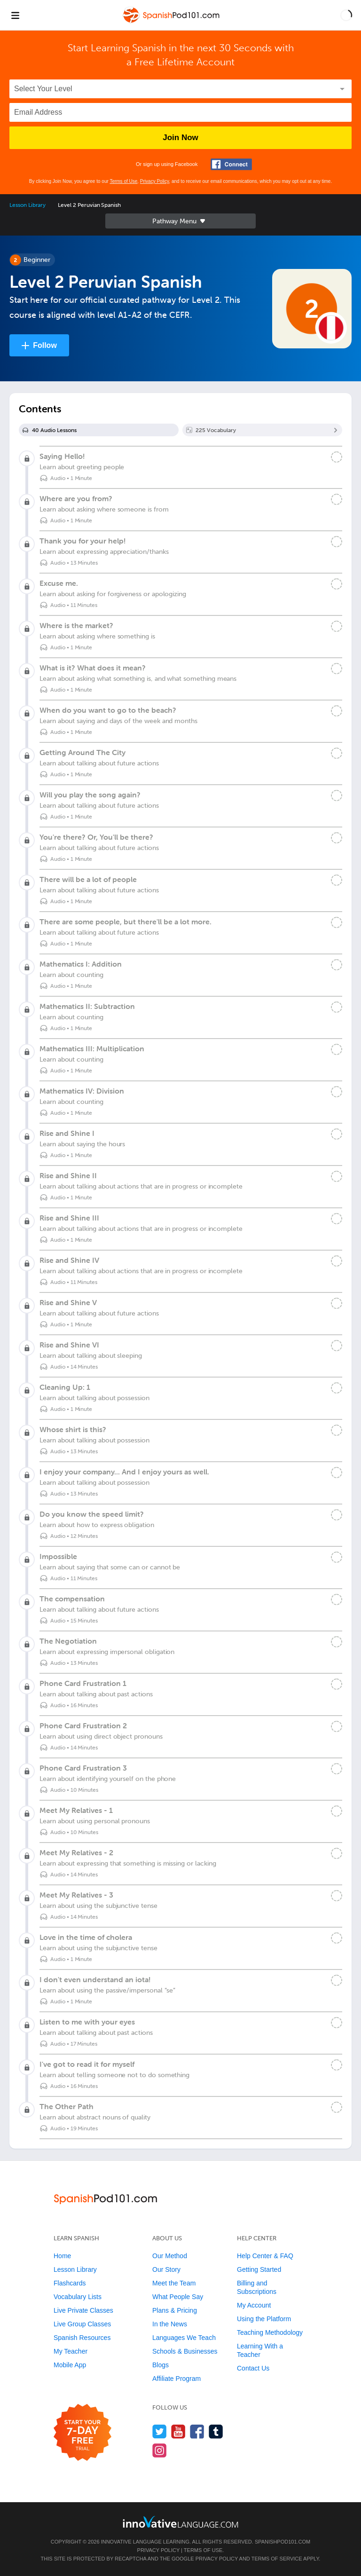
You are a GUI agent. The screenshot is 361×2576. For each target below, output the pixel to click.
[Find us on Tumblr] (216, 2431)
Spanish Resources (82, 2337)
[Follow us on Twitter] (159, 2431)
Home (62, 2256)
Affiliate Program (176, 2378)
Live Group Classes (82, 2324)
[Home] (172, 22)
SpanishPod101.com (282, 2541)
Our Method (169, 2256)
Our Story (166, 2269)
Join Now (180, 137)
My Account (254, 2305)
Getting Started (259, 2269)
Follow (45, 345)
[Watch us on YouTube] (178, 2431)
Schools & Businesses (185, 2351)
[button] (346, 15)
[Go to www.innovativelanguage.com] (180, 2521)
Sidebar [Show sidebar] (180, 220)
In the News (169, 2324)
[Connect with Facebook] (231, 164)
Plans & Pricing (174, 2310)
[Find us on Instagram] (159, 2450)
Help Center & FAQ (265, 2256)
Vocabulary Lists (78, 2296)
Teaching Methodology (270, 2332)
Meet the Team (174, 2283)
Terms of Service (276, 2558)
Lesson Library (27, 205)
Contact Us (253, 2368)
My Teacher (70, 2351)
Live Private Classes (83, 2310)
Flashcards (70, 2283)
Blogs (160, 2365)
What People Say (177, 2296)
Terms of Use (123, 181)
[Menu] (15, 15)
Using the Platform (264, 2319)
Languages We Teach (184, 2337)
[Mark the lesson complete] (336, 457)
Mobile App (70, 2365)
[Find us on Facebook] (197, 2431)
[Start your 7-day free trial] (82, 2433)
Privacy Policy (154, 181)
